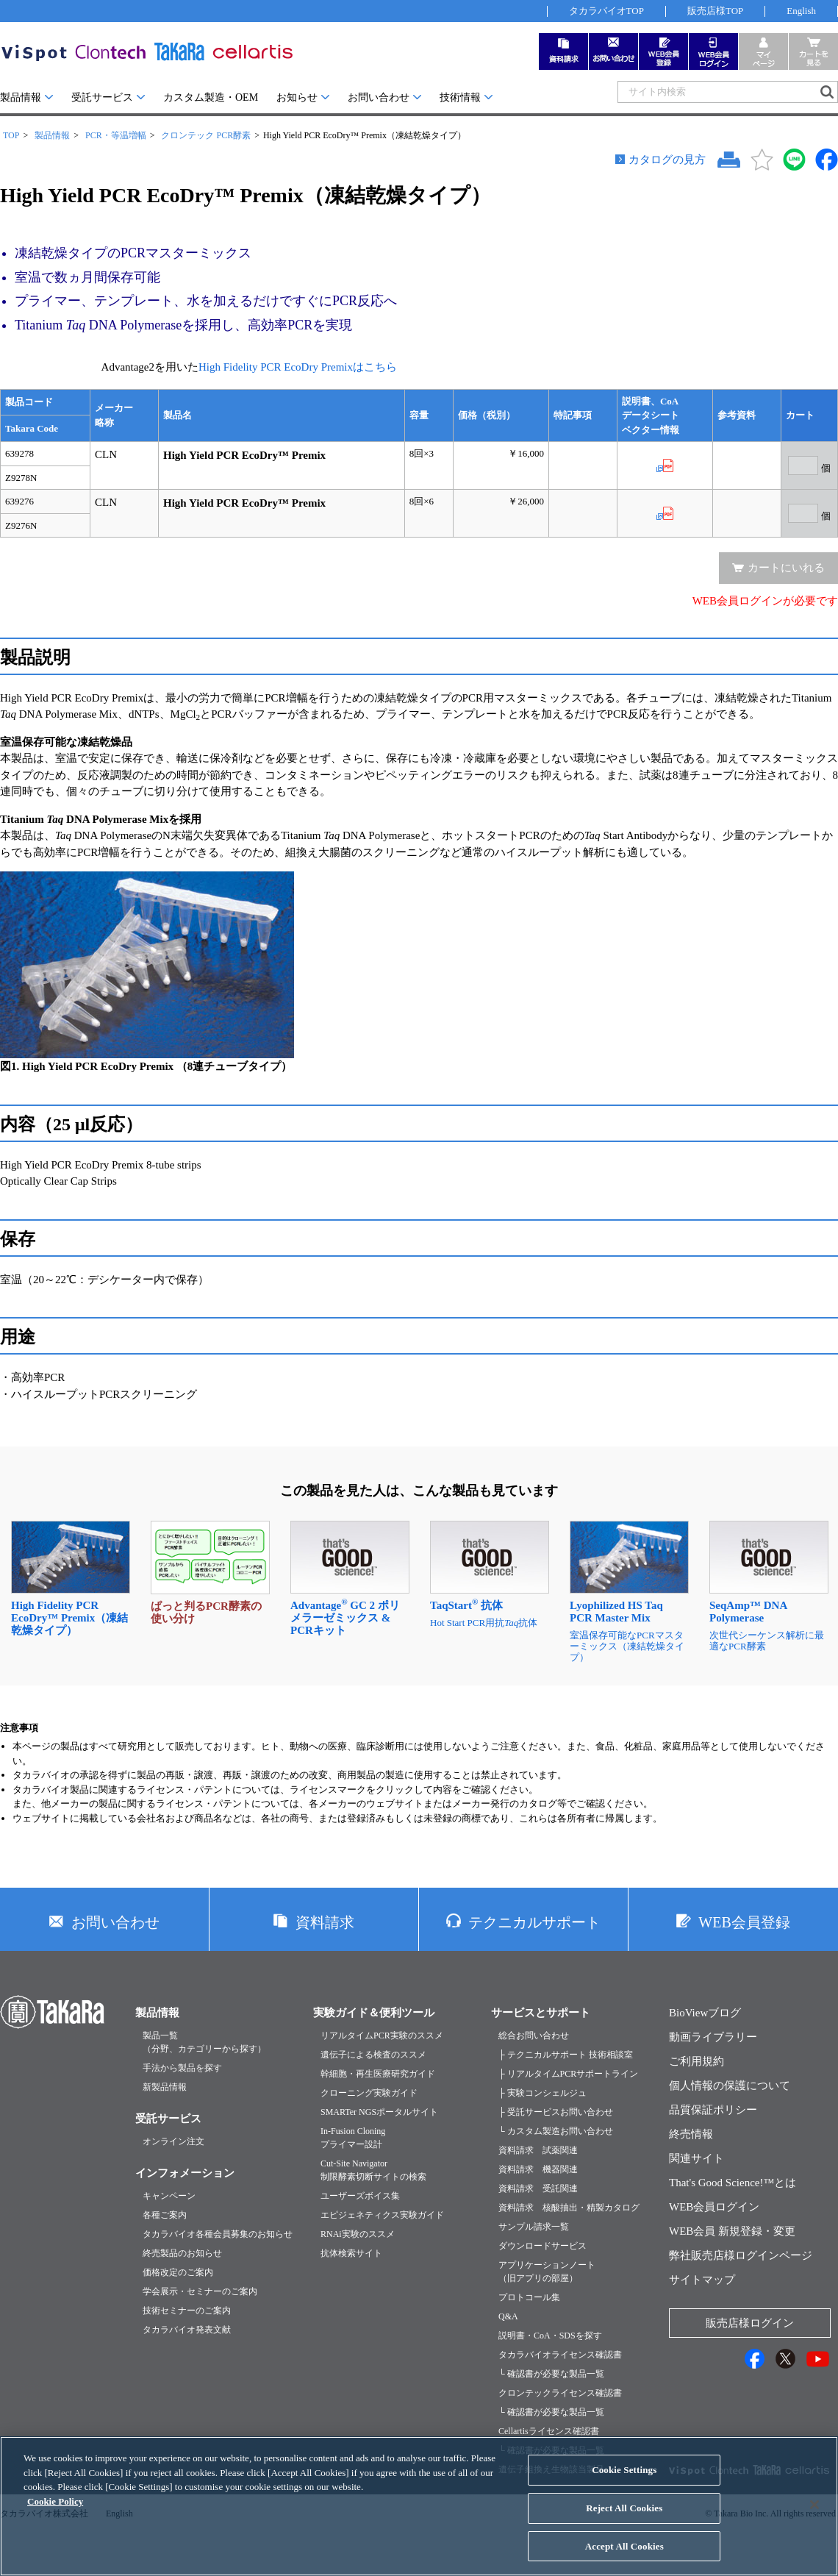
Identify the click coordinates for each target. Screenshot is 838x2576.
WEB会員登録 (743, 1922)
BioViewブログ (705, 2013)
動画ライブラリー (713, 2037)
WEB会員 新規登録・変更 (732, 2231)
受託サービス (102, 97)
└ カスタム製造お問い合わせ (555, 2131)
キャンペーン (169, 2196)
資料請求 (325, 1922)
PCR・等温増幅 (115, 135)
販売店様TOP (715, 10)
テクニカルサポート (534, 1922)
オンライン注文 (173, 2141)
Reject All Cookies (624, 2518)
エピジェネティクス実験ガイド (382, 2215)
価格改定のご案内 (178, 2272)
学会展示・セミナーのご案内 (200, 2291)
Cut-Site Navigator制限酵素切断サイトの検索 (373, 2170)
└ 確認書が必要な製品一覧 (551, 2374)
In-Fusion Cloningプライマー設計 (352, 2137)
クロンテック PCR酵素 (206, 135)
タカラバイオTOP (606, 10)
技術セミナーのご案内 (187, 2310)
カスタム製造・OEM (210, 97)
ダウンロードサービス (542, 2246)
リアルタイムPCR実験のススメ (381, 2035)
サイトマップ (702, 2280)
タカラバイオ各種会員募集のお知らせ (218, 2234)
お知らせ (297, 97)
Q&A (508, 2316)
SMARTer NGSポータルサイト (379, 2112)
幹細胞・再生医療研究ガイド (377, 2074)
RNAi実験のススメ (357, 2234)
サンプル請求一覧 (533, 2227)
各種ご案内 (165, 2215)
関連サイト (696, 2158)
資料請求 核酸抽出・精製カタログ (569, 2207)
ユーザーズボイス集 (360, 2196)
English (801, 10)
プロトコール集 (529, 2297)
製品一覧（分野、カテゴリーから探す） (204, 2042)
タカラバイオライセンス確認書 (560, 2355)
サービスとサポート (540, 2013)
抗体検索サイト (351, 2253)
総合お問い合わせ (533, 2035)
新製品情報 (165, 2087)
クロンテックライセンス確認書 (560, 2393)
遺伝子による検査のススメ (373, 2054)
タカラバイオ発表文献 (187, 2330)
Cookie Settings (624, 2480)
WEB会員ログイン (714, 2207)
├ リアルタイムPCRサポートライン (568, 2074)
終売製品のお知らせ (182, 2253)
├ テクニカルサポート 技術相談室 (565, 2054)
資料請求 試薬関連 (538, 2150)
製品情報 (20, 97)
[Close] (814, 2515)
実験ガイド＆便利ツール (373, 2013)
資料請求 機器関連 (538, 2169)
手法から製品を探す (182, 2068)
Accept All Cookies (624, 2556)
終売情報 (691, 2134)
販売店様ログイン (750, 2323)
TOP (11, 135)
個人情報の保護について (729, 2085)
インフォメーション (184, 2173)
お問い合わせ (378, 97)
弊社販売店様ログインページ (740, 2255)
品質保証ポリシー (713, 2110)
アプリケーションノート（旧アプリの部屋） (546, 2271)
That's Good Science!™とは (732, 2182)
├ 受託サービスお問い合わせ (555, 2112)
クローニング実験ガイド (369, 2093)
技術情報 (460, 97)
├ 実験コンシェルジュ (542, 2093)
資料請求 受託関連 (538, 2188)
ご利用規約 (696, 2061)
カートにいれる (786, 568)
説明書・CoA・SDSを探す (550, 2335)
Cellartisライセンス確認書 (548, 2431)
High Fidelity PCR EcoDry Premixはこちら (297, 367)
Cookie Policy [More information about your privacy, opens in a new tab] (55, 2511)
